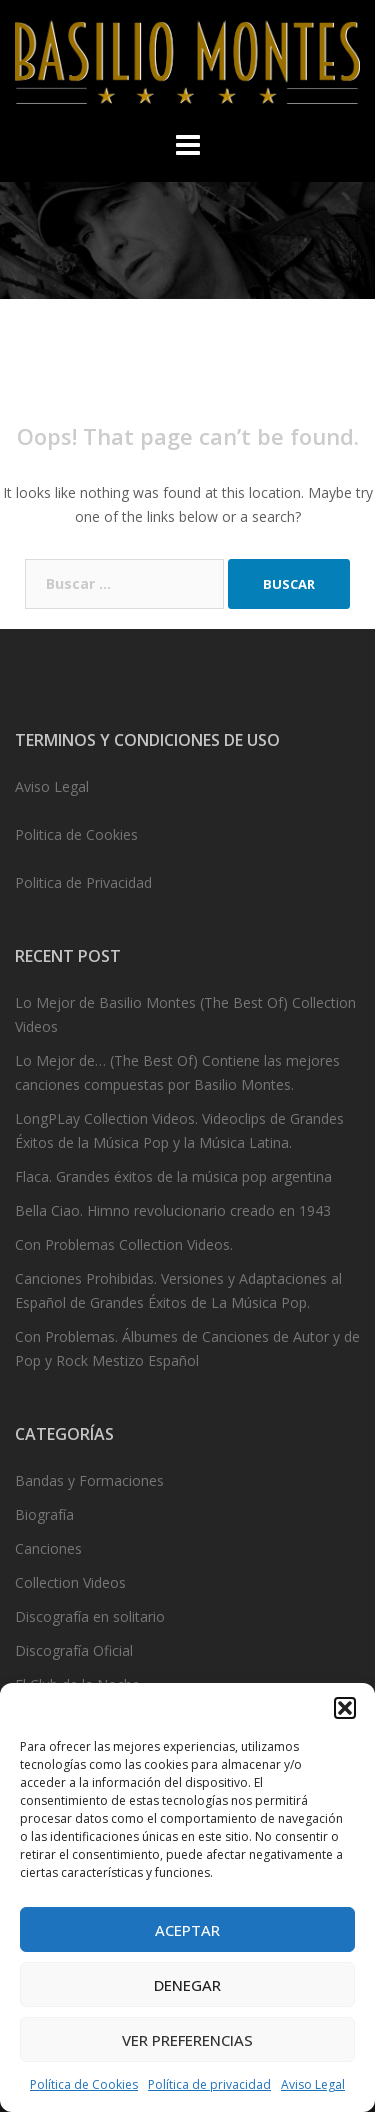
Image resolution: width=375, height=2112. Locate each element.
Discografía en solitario (90, 1616)
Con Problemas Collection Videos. (124, 1244)
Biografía (44, 1514)
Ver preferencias (187, 2040)
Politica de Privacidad (83, 882)
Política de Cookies (84, 2084)
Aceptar (187, 1930)
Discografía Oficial (74, 1650)
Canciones (48, 1548)
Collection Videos (70, 1582)
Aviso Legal (313, 2084)
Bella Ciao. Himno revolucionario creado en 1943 (173, 1210)
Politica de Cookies (76, 834)
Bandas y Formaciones (89, 1480)
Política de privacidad (209, 2084)
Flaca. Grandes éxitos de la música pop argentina (173, 1176)
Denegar (187, 1985)
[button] (345, 1708)
